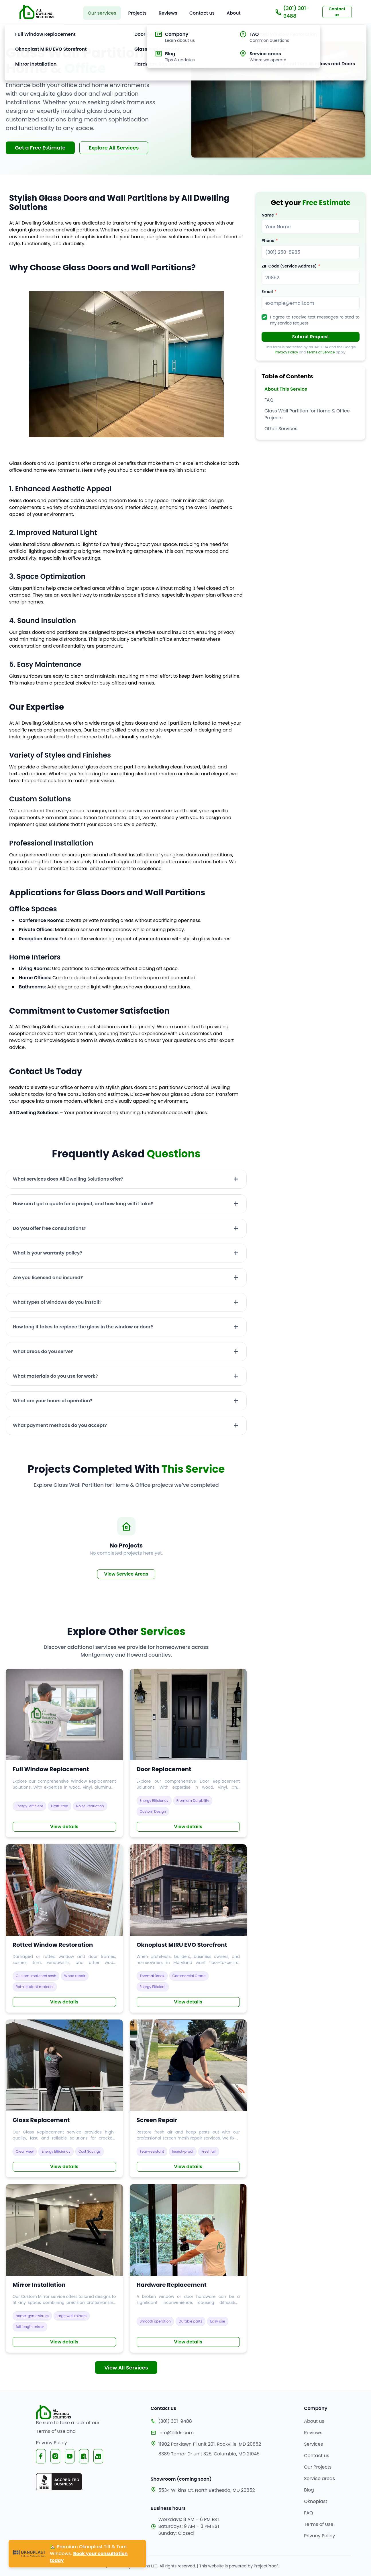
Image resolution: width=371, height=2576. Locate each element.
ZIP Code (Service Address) (289, 266)
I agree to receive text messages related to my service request (315, 320)
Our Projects (317, 2467)
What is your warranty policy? (47, 1253)
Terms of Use (51, 2431)
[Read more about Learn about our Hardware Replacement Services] (188, 2268)
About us (314, 2421)
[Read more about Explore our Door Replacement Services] (188, 1753)
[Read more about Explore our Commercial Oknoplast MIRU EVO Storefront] (188, 1928)
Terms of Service (321, 352)
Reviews (313, 2432)
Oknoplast (315, 2501)
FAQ (268, 400)
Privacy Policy (286, 352)
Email (267, 291)
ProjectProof (266, 2566)
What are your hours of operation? (53, 1400)
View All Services (126, 2367)
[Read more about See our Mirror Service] (64, 2268)
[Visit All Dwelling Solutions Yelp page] (98, 2456)
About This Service (285, 389)
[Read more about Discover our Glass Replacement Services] (64, 2098)
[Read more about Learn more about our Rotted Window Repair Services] (64, 1928)
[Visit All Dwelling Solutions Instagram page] (55, 2456)
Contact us (316, 2455)
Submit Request (310, 336)
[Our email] (206, 2433)
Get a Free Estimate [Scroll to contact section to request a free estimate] (40, 147)
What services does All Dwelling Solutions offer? (68, 1179)
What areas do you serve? (43, 1351)
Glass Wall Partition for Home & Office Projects (307, 414)
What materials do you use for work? (55, 1376)
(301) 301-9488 (291, 12)
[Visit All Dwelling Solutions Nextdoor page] (84, 2456)
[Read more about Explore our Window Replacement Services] (64, 1753)
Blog (309, 2490)
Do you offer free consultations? (50, 1228)
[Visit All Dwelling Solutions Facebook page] (41, 2456)
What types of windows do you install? (57, 1302)
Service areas (319, 2478)
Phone (268, 240)
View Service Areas (126, 1574)
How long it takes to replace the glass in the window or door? (83, 1327)
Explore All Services (114, 147)
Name (268, 215)
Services (313, 2444)
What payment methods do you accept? (60, 1425)
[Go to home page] (36, 12)
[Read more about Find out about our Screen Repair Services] (188, 2098)
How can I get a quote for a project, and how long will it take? (83, 1203)
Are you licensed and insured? (48, 1277)
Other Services (280, 428)
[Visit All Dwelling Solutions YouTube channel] (69, 2456)
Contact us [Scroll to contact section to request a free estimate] (337, 12)
